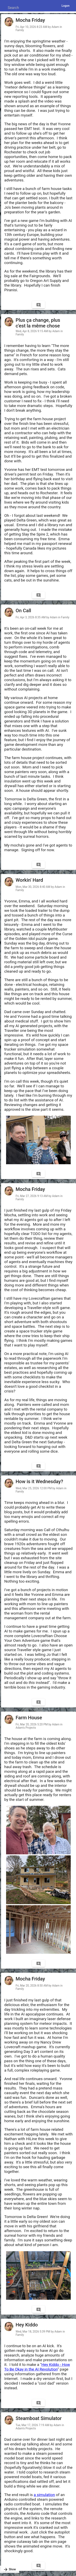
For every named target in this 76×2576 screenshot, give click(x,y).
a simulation (44, 2494)
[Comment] (38, 304)
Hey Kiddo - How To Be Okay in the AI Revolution (37, 2367)
